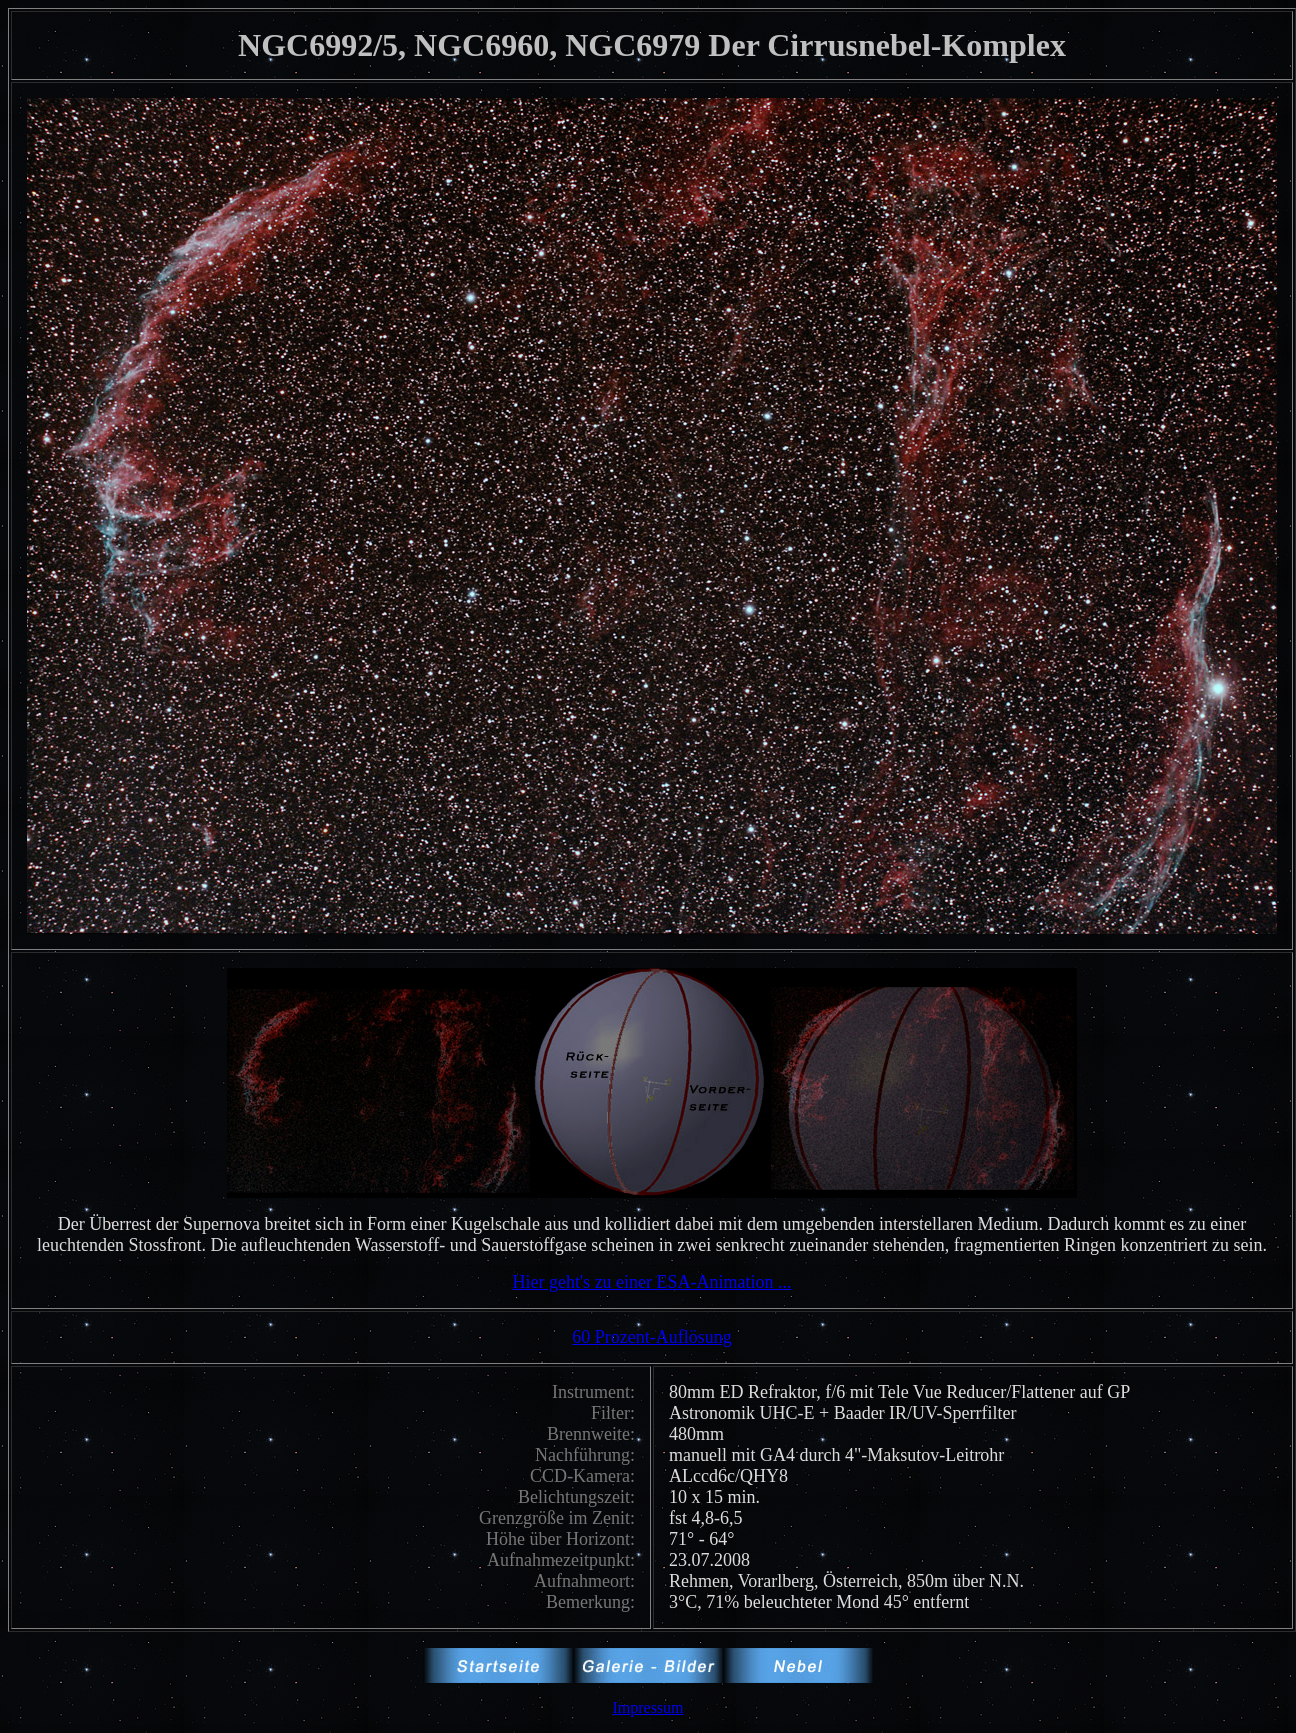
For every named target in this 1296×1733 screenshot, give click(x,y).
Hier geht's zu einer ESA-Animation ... (651, 1282)
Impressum (647, 1707)
